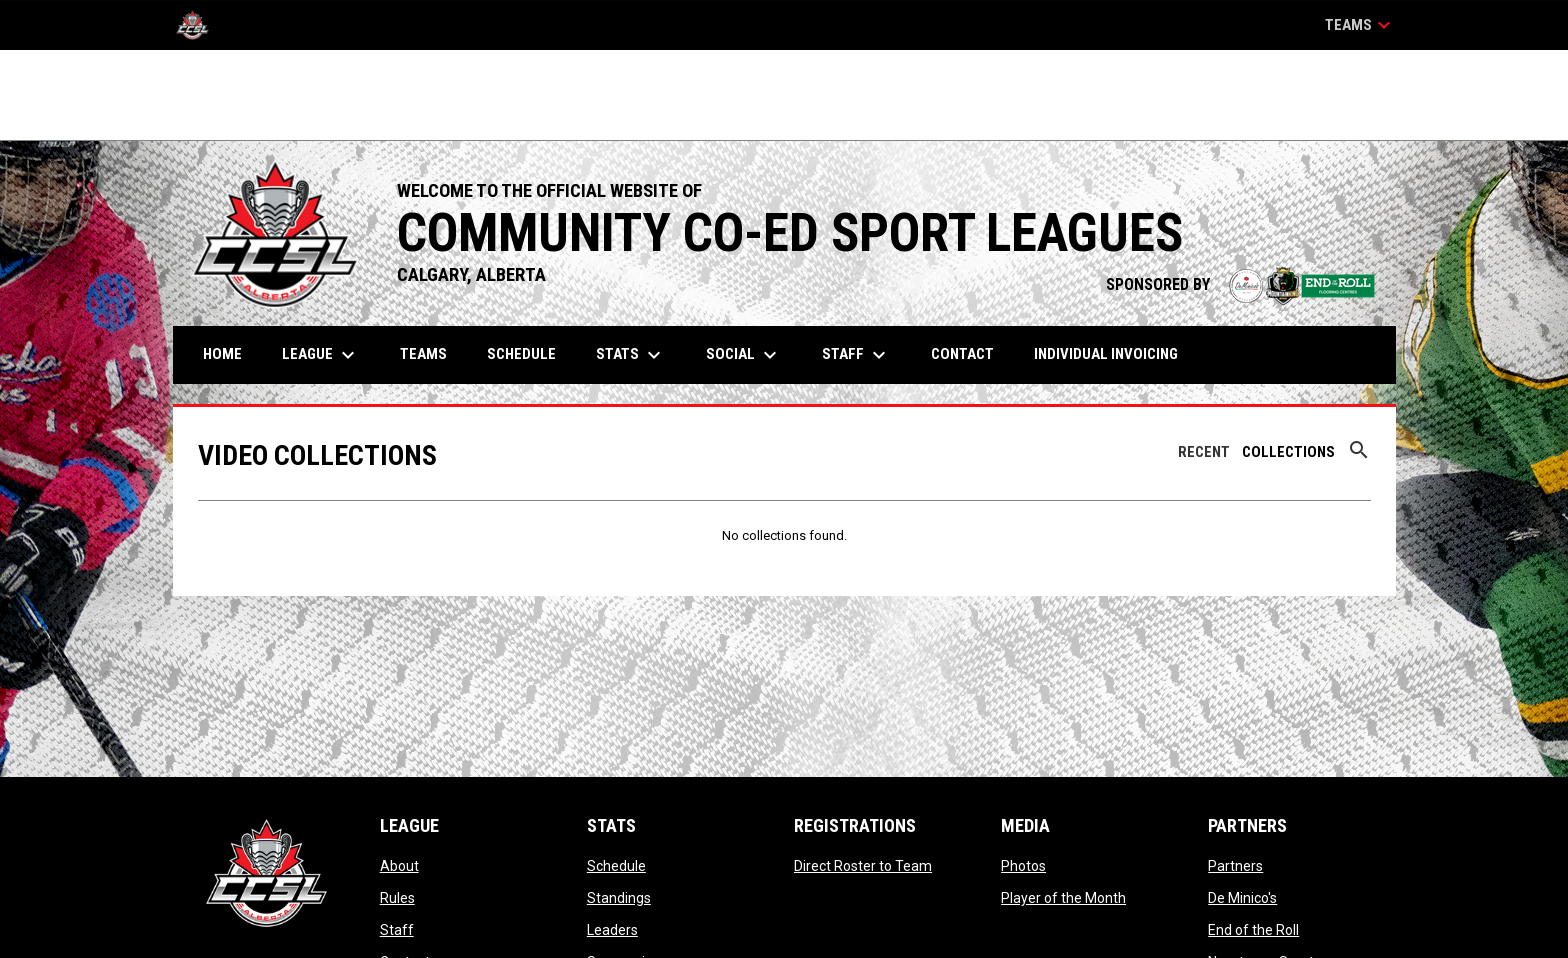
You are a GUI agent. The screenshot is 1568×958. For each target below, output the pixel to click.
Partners (1235, 866)
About (399, 866)
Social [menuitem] (744, 355)
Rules (397, 898)
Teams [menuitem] (423, 354)
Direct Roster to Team (863, 866)
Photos (1023, 866)
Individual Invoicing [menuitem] (1106, 354)
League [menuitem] (321, 355)
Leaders (612, 930)
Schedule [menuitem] (521, 354)
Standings (619, 898)
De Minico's (1242, 898)
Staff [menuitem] (856, 355)
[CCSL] (200, 25)
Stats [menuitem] (631, 355)
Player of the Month (1063, 898)
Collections (1288, 452)
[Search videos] (1359, 457)
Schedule (616, 866)
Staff (397, 930)
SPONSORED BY (1241, 284)
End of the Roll (1253, 930)
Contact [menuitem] (962, 354)
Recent (1204, 452)
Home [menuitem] (222, 354)
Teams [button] (1360, 25)
